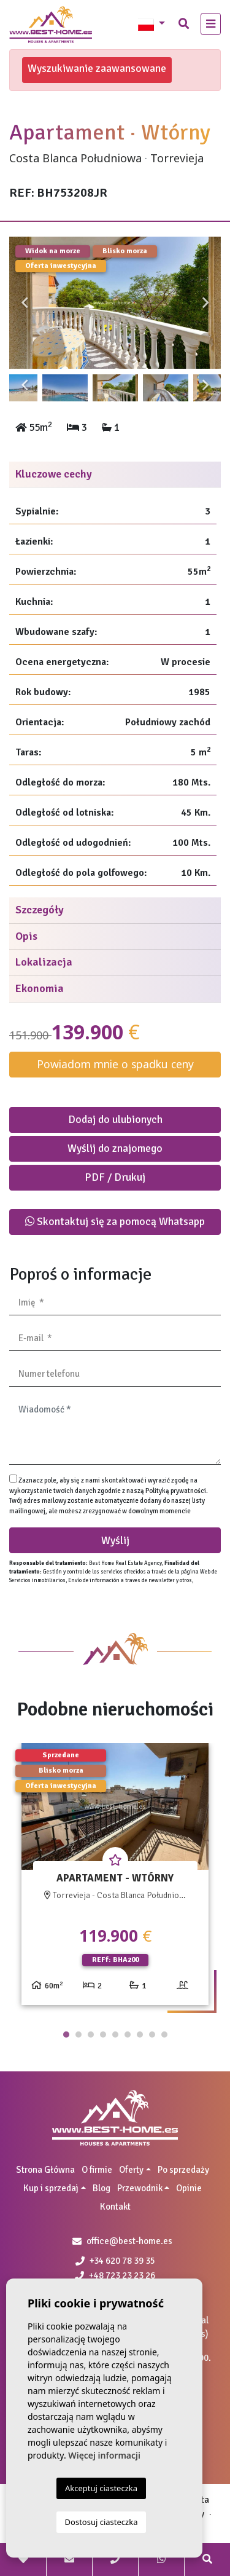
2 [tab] (78, 2034)
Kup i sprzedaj (51, 2188)
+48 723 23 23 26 (115, 2275)
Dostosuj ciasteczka (101, 2521)
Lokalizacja (43, 962)
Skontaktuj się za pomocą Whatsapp (115, 1221)
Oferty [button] (131, 2169)
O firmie (97, 2169)
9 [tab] (164, 2034)
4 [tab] (103, 2034)
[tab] (115, 475)
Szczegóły (39, 909)
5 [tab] (115, 2034)
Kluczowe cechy (53, 474)
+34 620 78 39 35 (115, 2260)
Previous (24, 303)
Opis (26, 936)
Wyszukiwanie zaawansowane (97, 68)
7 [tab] (140, 2034)
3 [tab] (91, 2034)
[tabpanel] (115, 1878)
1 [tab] (66, 2034)
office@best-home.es (129, 2241)
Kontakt (115, 2206)
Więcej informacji (104, 2455)
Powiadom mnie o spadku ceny (115, 1064)
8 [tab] (152, 2034)
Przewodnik (140, 2188)
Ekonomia (39, 988)
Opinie (189, 2188)
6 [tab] (128, 2034)
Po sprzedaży (183, 2169)
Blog (101, 2188)
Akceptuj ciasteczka (101, 2488)
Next (205, 303)
